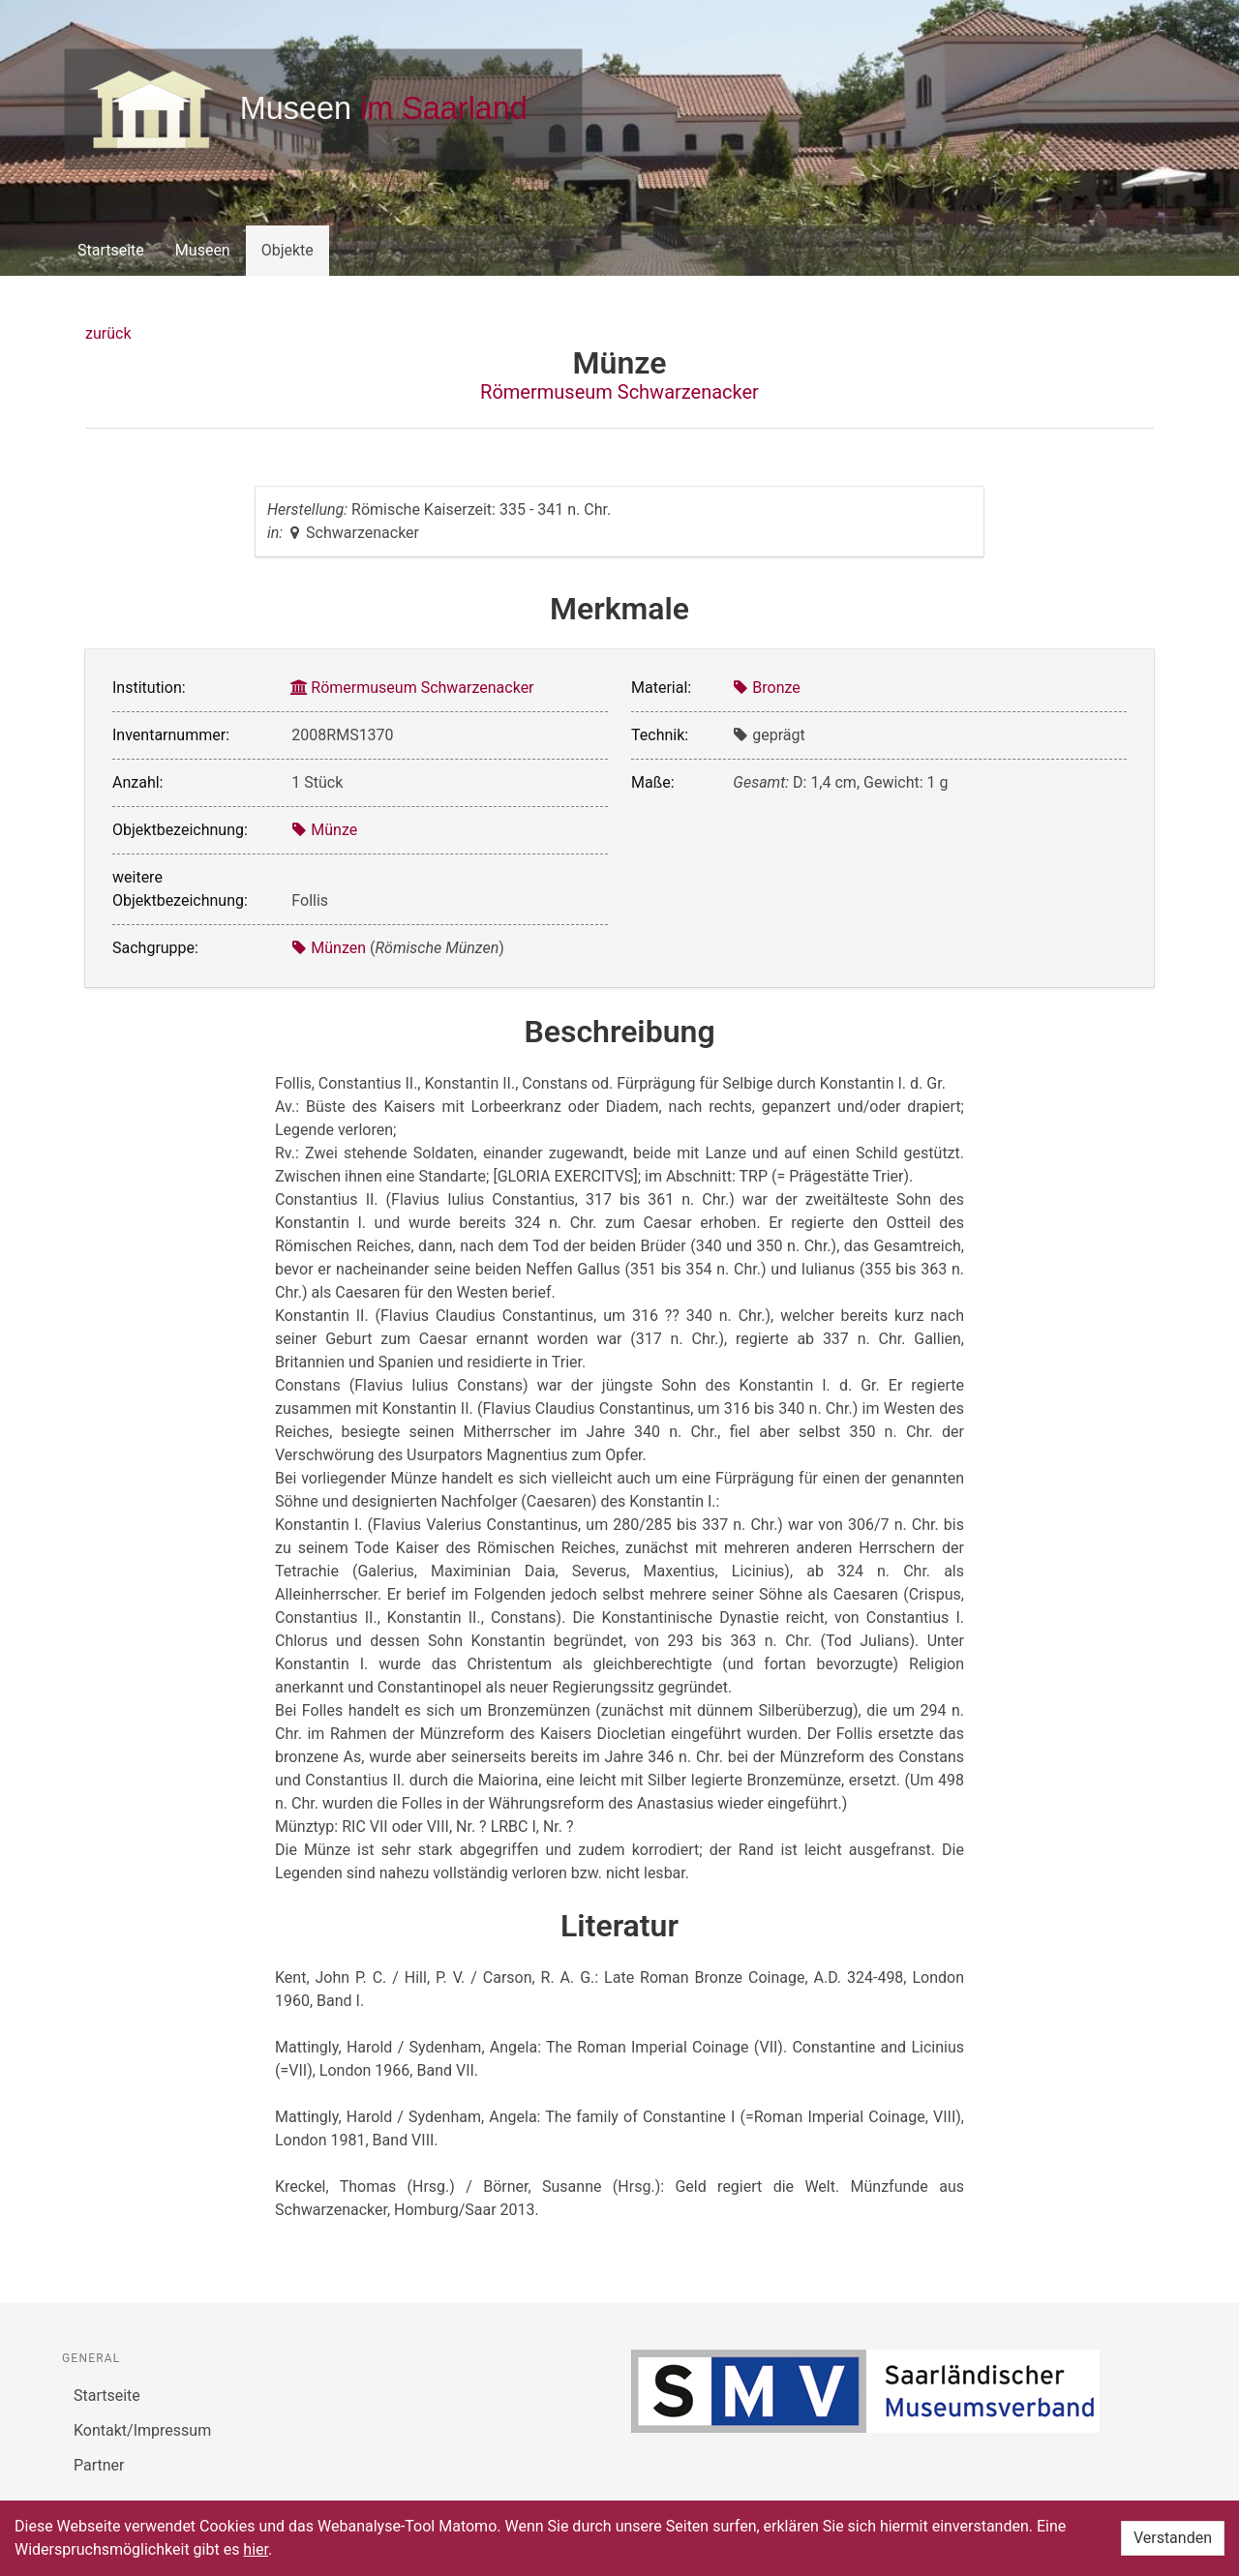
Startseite (110, 250)
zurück (108, 333)
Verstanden (1172, 2538)
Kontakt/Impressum (142, 2430)
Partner (99, 2465)
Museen (202, 250)
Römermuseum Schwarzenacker (619, 392)
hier (255, 2549)
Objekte (287, 250)
